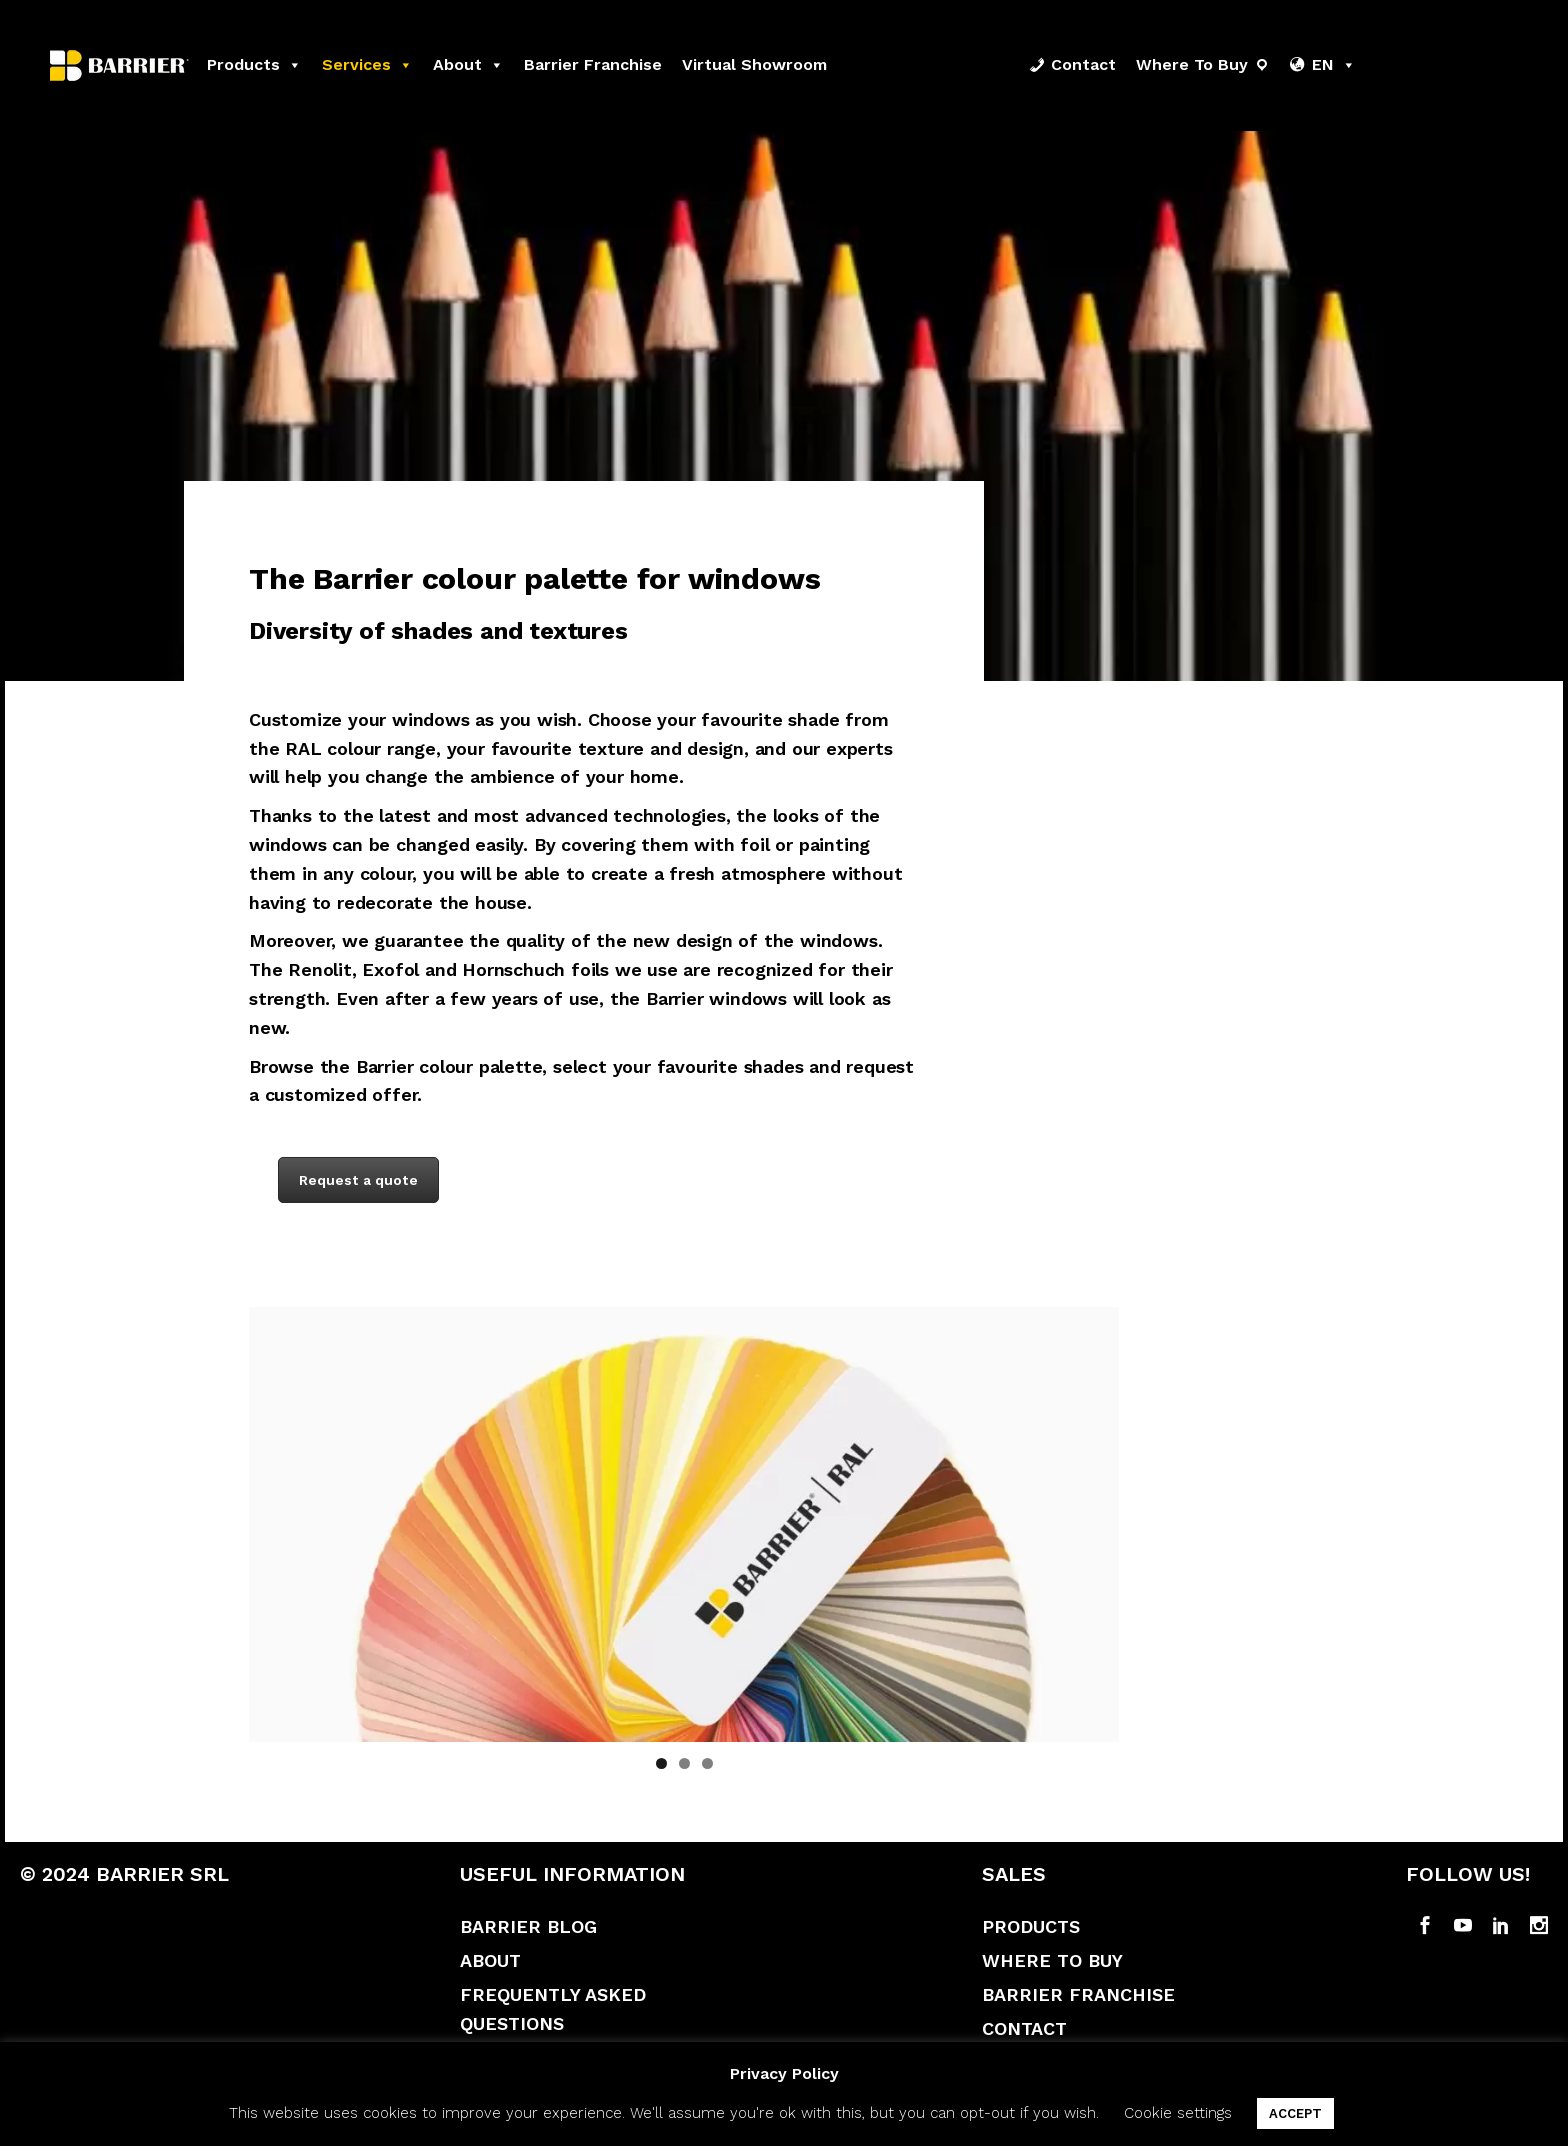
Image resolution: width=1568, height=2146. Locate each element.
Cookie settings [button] (1178, 2113)
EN (1334, 64)
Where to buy (1192, 64)
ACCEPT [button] (1295, 2113)
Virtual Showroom (754, 64)
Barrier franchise (593, 64)
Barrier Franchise (1078, 1994)
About (468, 64)
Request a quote (358, 1180)
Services (367, 64)
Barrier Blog (528, 1926)
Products (254, 64)
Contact (1083, 64)
